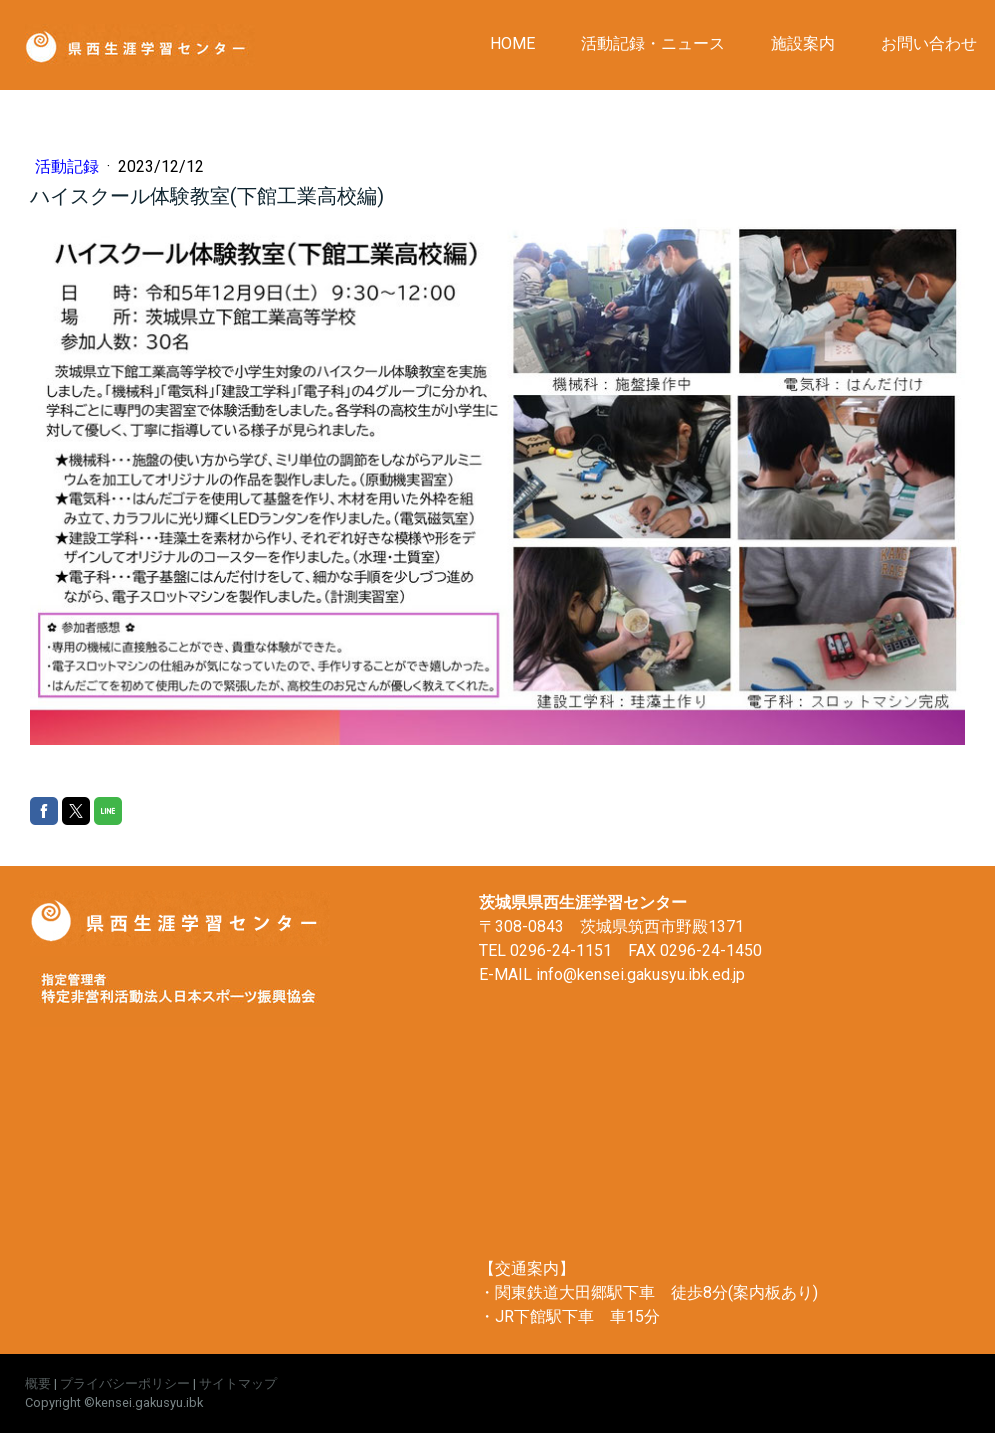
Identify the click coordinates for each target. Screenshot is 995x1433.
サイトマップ (238, 1383)
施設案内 (803, 43)
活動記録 (69, 166)
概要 (38, 1383)
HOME (512, 43)
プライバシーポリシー (125, 1383)
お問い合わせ (929, 43)
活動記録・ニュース (653, 43)
